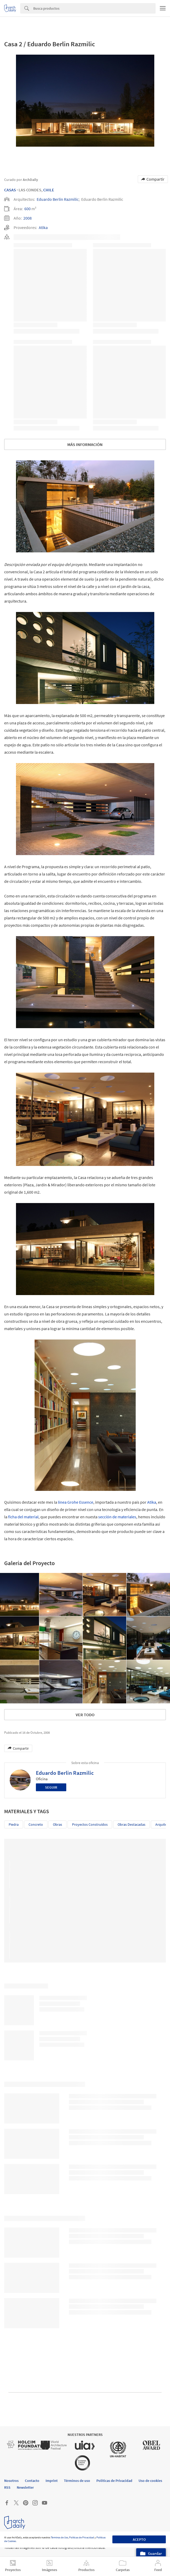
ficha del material (23, 1516)
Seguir (51, 1787)
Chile (48, 189)
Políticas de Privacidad (81, 2537)
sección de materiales (117, 1516)
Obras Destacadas (131, 1824)
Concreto (36, 1824)
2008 (27, 218)
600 (27, 208)
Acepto (139, 2539)
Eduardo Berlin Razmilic (58, 199)
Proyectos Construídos (90, 1824)
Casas (10, 189)
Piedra (14, 1824)
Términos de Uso (59, 2537)
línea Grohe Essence (75, 1502)
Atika (43, 227)
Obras (57, 1824)
